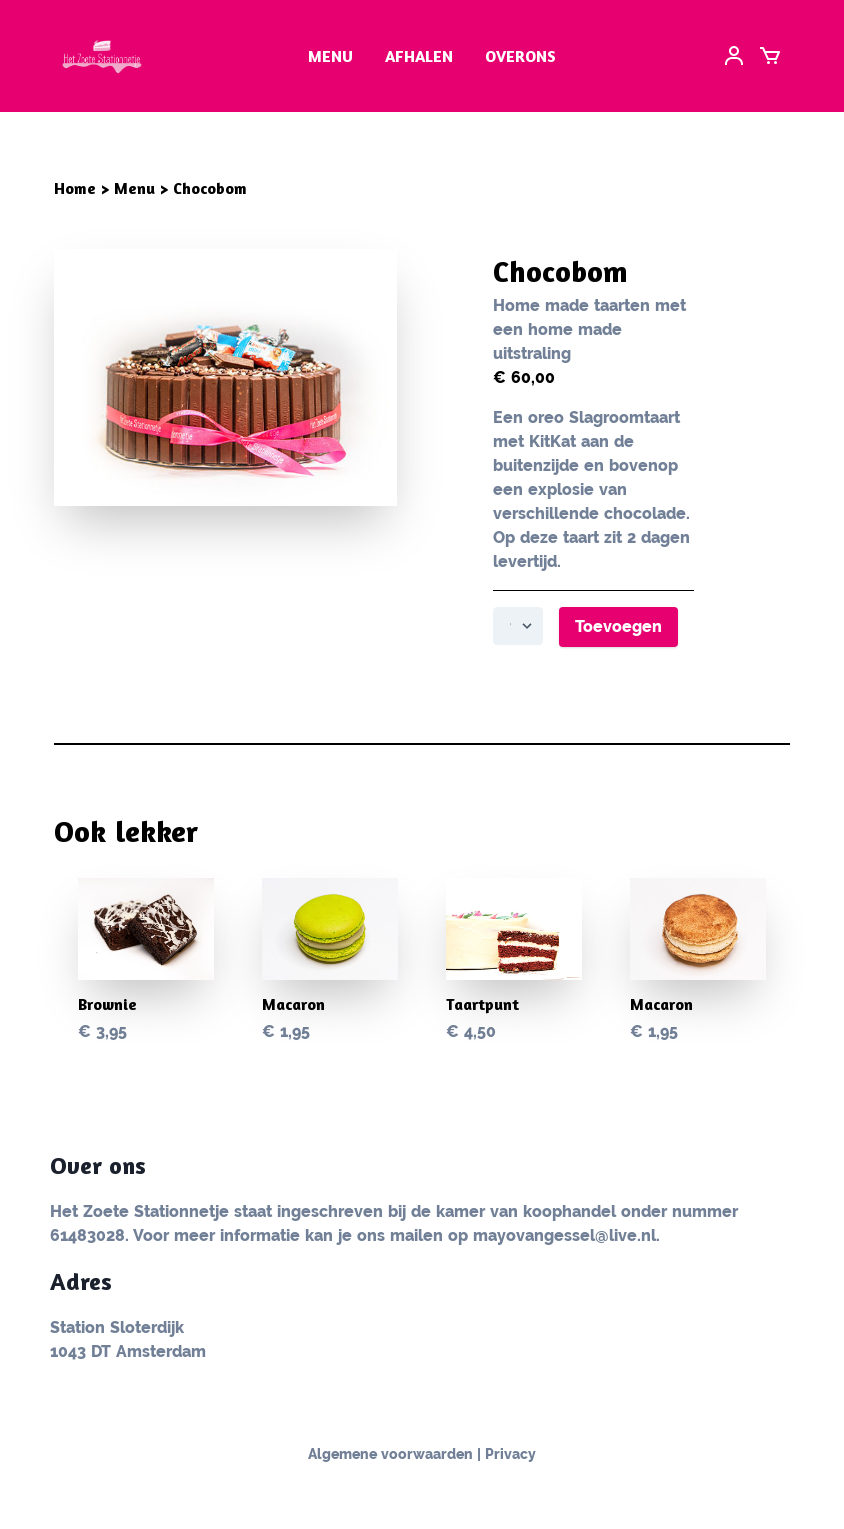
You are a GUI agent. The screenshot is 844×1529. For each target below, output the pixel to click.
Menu (134, 188)
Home (75, 188)
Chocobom (210, 188)
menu (330, 56)
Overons (520, 56)
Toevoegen (618, 626)
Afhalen (419, 56)
